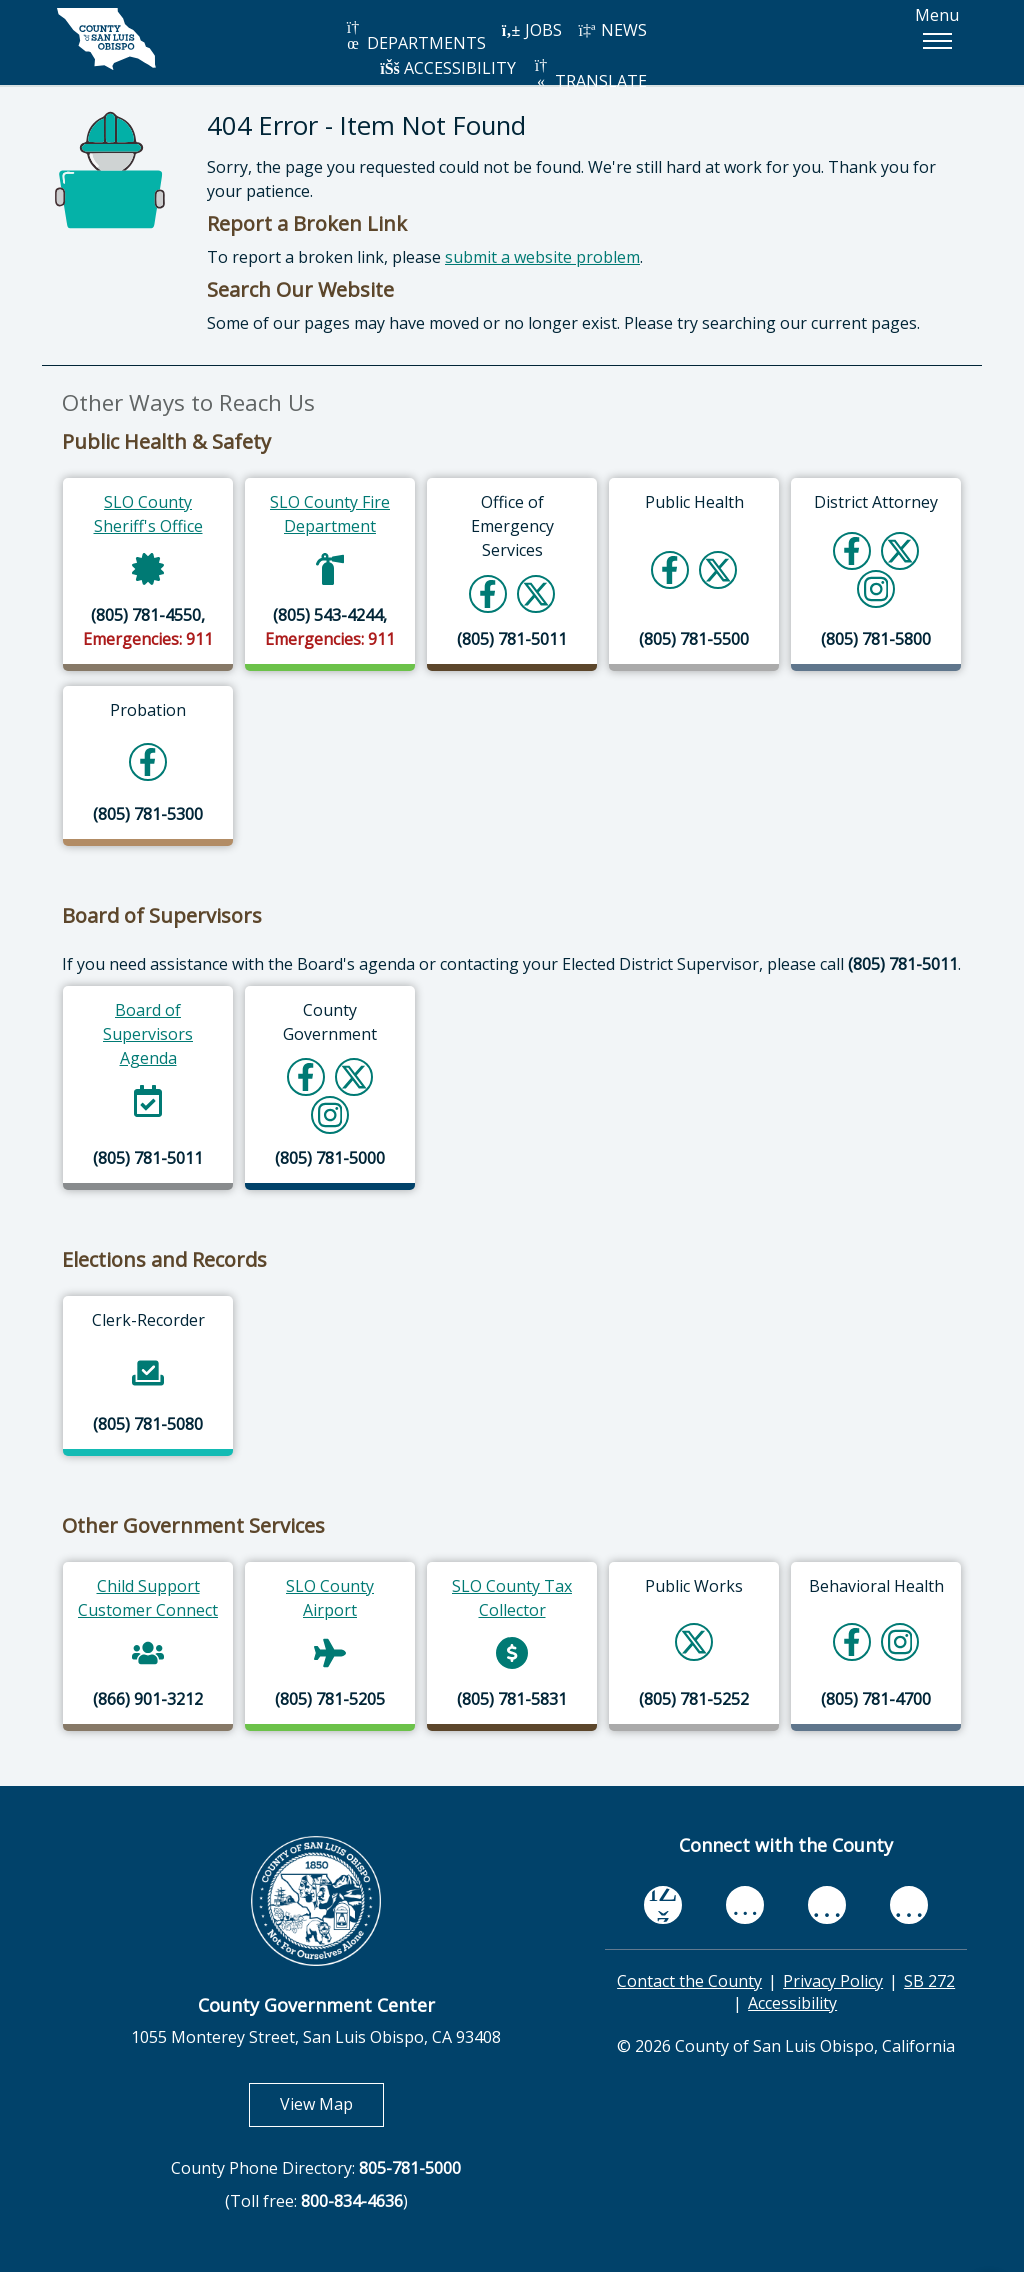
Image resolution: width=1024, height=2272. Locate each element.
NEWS (612, 30)
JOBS (531, 30)
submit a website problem (542, 257)
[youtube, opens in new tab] (745, 1905)
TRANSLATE (589, 74)
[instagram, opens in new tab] (909, 1905)
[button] (937, 41)
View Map (332, 2103)
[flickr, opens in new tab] (827, 1905)
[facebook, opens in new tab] (663, 1905)
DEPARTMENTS (414, 36)
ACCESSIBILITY (448, 68)
